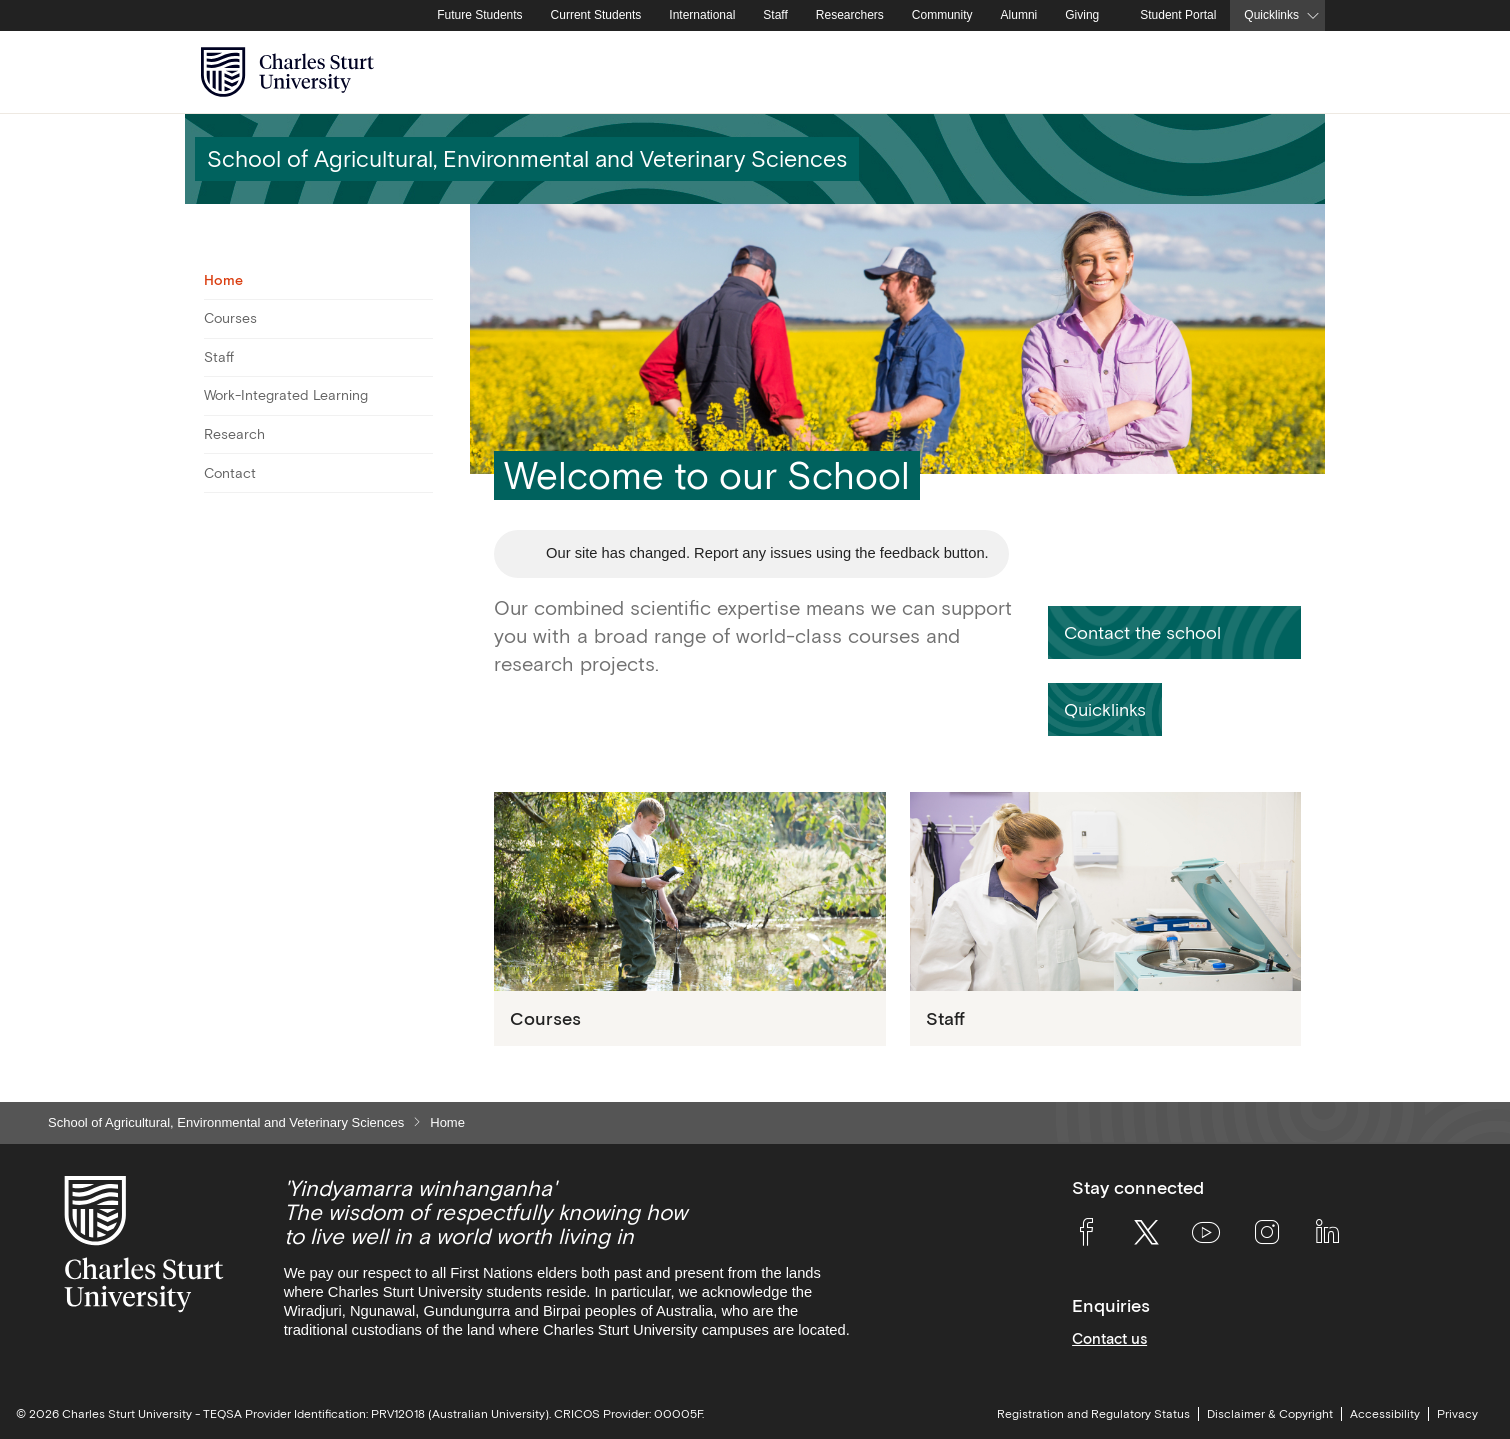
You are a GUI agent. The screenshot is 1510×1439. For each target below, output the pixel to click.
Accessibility (1385, 1414)
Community (942, 15)
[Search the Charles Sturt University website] (1286, 72)
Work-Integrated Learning (286, 395)
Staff (775, 15)
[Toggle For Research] (420, 435)
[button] (1174, 632)
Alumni (1019, 15)
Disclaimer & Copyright (1270, 1414)
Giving (1082, 15)
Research (234, 434)
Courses (230, 318)
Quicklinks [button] (1271, 15)
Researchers (850, 15)
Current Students (596, 15)
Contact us (1109, 1338)
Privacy (1457, 1414)
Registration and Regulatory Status (1093, 1414)
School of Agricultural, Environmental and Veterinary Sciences (226, 1122)
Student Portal (1178, 15)
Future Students (479, 15)
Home (223, 280)
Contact (230, 473)
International (702, 15)
